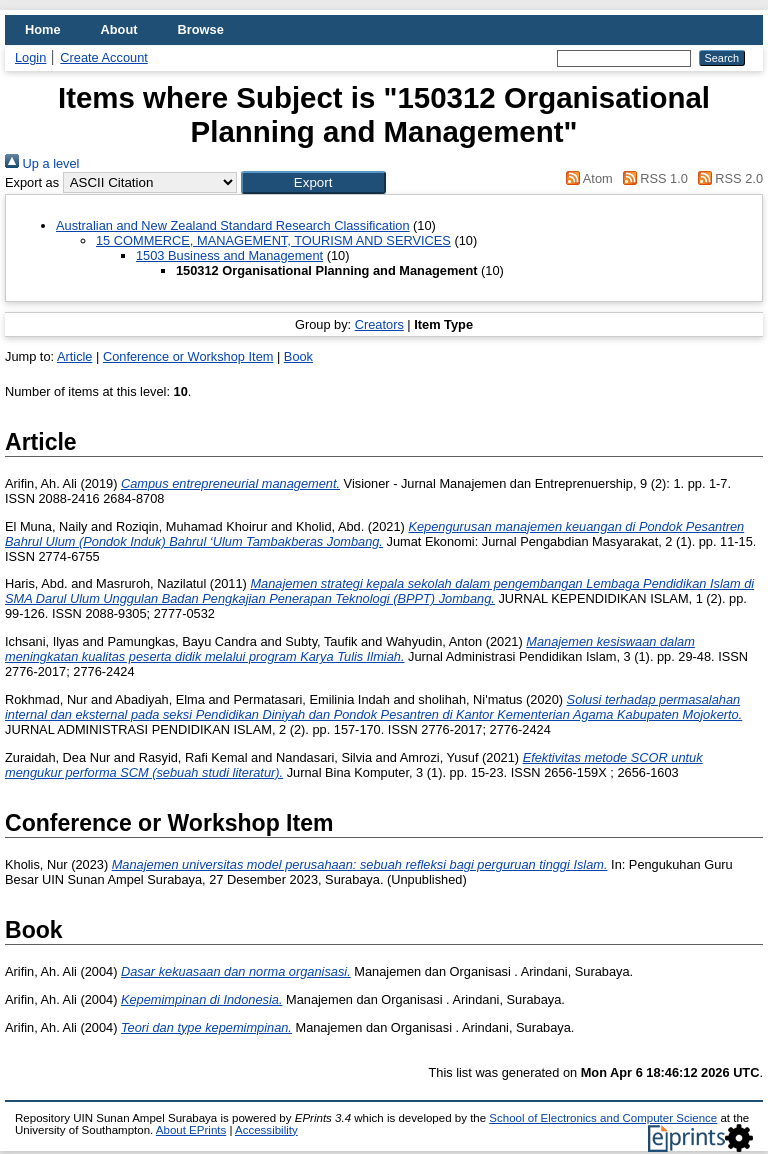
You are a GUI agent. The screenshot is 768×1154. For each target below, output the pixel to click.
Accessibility (266, 1130)
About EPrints (191, 1130)
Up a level (42, 163)
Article (75, 356)
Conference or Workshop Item (188, 356)
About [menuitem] (119, 29)
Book (298, 356)
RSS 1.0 (652, 178)
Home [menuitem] (43, 29)
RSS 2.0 (727, 178)
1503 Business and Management (229, 255)
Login (30, 57)
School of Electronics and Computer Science (603, 1118)
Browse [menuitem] (201, 29)
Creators (379, 324)
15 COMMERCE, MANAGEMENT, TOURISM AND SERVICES (273, 240)
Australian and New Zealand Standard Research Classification (233, 225)
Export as (32, 182)
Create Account (104, 57)
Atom (586, 178)
